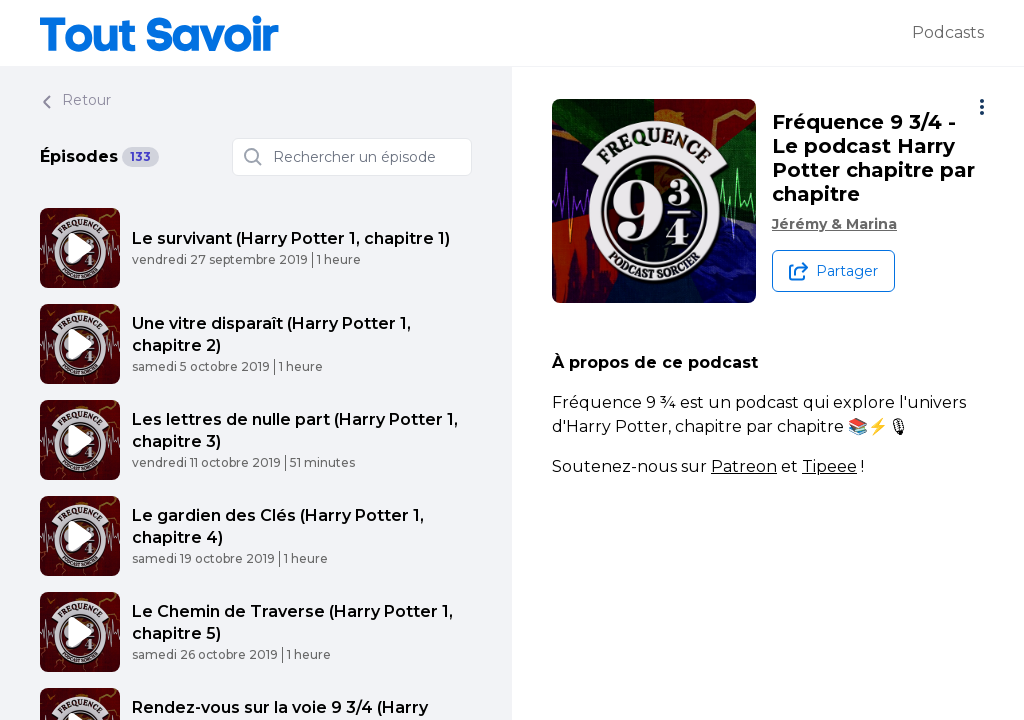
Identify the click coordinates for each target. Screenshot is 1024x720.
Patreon (744, 466)
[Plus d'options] (982, 107)
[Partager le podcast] (833, 271)
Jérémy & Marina (834, 224)
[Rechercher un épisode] (352, 157)
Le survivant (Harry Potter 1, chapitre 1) (291, 238)
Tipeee (829, 466)
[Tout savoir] (476, 33)
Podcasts (948, 32)
